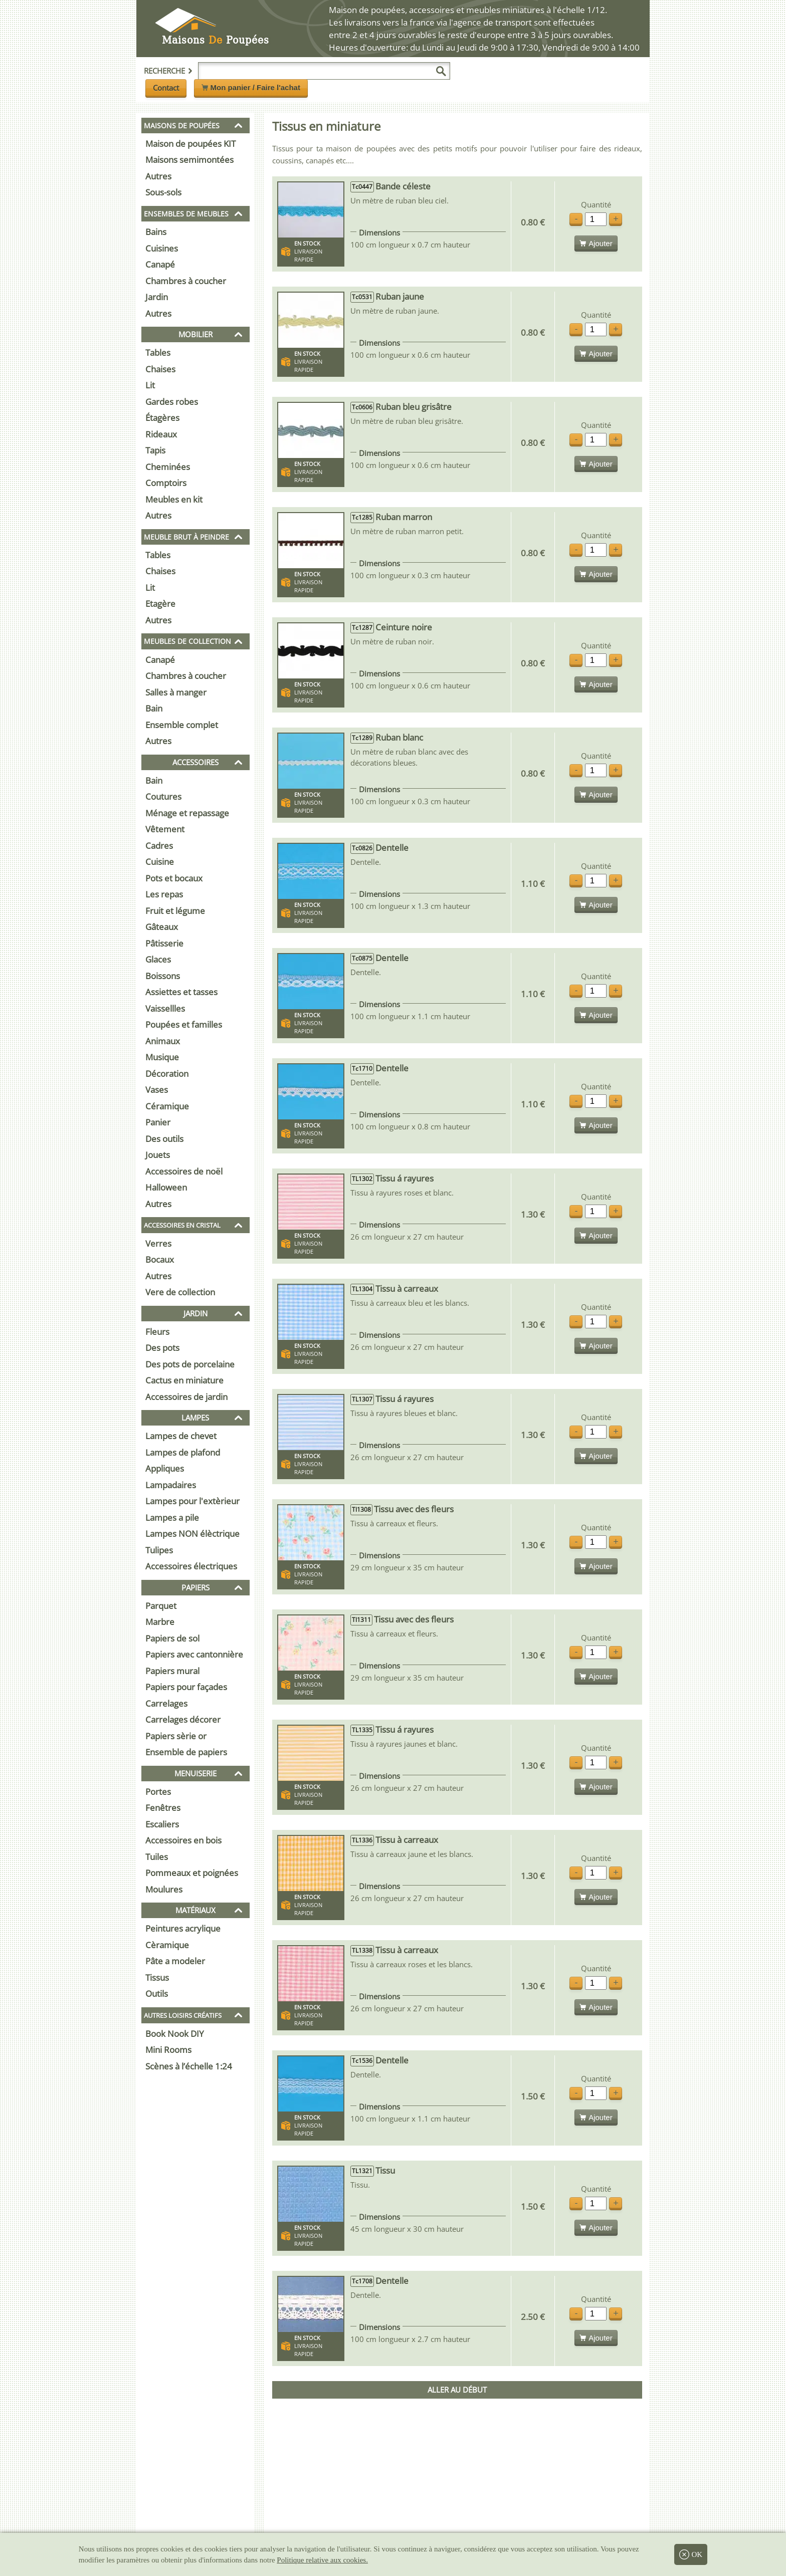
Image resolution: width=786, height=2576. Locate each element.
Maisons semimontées (189, 159)
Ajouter (596, 243)
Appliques (164, 1468)
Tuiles (156, 1856)
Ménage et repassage (187, 813)
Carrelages (166, 1703)
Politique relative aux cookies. (322, 2560)
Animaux (162, 1041)
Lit (150, 385)
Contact (166, 88)
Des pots (162, 1347)
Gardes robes (171, 401)
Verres (158, 1243)
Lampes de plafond (182, 1452)
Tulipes (159, 1550)
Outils (156, 1993)
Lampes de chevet (181, 1436)
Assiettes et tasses (181, 992)
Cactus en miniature (184, 1380)
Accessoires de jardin (186, 1396)
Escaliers (162, 1824)
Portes (158, 1791)
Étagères (162, 417)
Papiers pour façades (186, 1687)
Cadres (159, 845)
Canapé (160, 264)
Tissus (157, 1977)
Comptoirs (165, 483)
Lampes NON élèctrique (192, 1533)
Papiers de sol (172, 1638)
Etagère (160, 603)
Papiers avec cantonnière (194, 1654)
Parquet (160, 1605)
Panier (157, 1122)
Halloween (166, 1187)
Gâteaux (161, 926)
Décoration (166, 1073)
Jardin (156, 297)
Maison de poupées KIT (190, 143)
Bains (155, 232)
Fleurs (157, 1331)
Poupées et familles (183, 1024)
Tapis (155, 450)
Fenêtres (162, 1807)
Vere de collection (180, 1292)
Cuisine (159, 861)
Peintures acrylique (183, 1928)
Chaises (160, 369)
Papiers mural (172, 1671)
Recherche (168, 71)
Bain (153, 708)
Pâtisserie (164, 943)
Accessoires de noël (184, 1171)
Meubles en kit (174, 499)
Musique (162, 1057)
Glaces (158, 959)
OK (691, 2554)
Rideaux (161, 434)
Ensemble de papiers (186, 1752)
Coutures (163, 796)
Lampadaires (170, 1485)
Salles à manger (176, 692)
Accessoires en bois (183, 1840)
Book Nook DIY (174, 2033)
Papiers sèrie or (176, 1736)
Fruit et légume (175, 910)
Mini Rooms (168, 2049)
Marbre (159, 1621)
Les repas (164, 894)
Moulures (163, 1889)
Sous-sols (163, 192)
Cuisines (161, 248)
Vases (156, 1089)
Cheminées (167, 467)
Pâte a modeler (175, 1961)
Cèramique (167, 1945)
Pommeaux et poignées (191, 1873)
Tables (157, 352)
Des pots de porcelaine (190, 1364)
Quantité (596, 204)
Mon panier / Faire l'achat (251, 87)
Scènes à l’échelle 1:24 (188, 2066)
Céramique (167, 1106)
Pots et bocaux (174, 878)
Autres (158, 176)
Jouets (157, 1154)
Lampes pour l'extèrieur (192, 1501)
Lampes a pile (172, 1517)
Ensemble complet (181, 725)
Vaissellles (165, 1008)
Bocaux (159, 1259)
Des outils (164, 1138)
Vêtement (164, 829)
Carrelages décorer (183, 1719)
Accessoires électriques (191, 1566)
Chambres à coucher (185, 281)
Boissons (162, 976)
